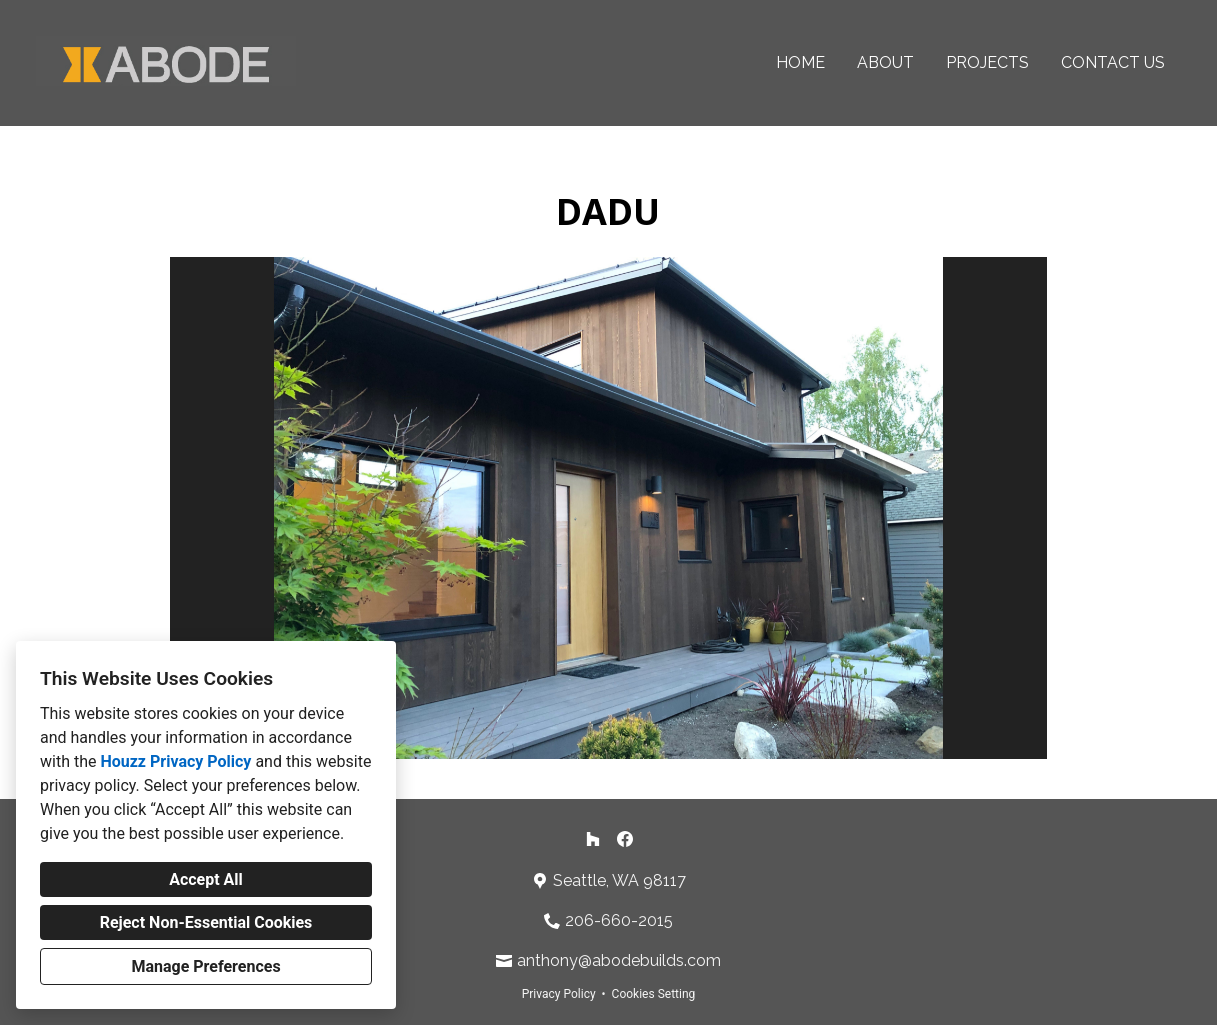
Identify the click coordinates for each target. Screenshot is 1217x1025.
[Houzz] (593, 839)
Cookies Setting (654, 994)
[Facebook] (625, 839)
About (885, 62)
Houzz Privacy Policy (175, 761)
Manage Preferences (205, 966)
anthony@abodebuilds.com (619, 960)
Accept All (206, 879)
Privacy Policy (559, 994)
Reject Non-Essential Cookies (206, 922)
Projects (987, 62)
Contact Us (1113, 62)
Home (800, 62)
